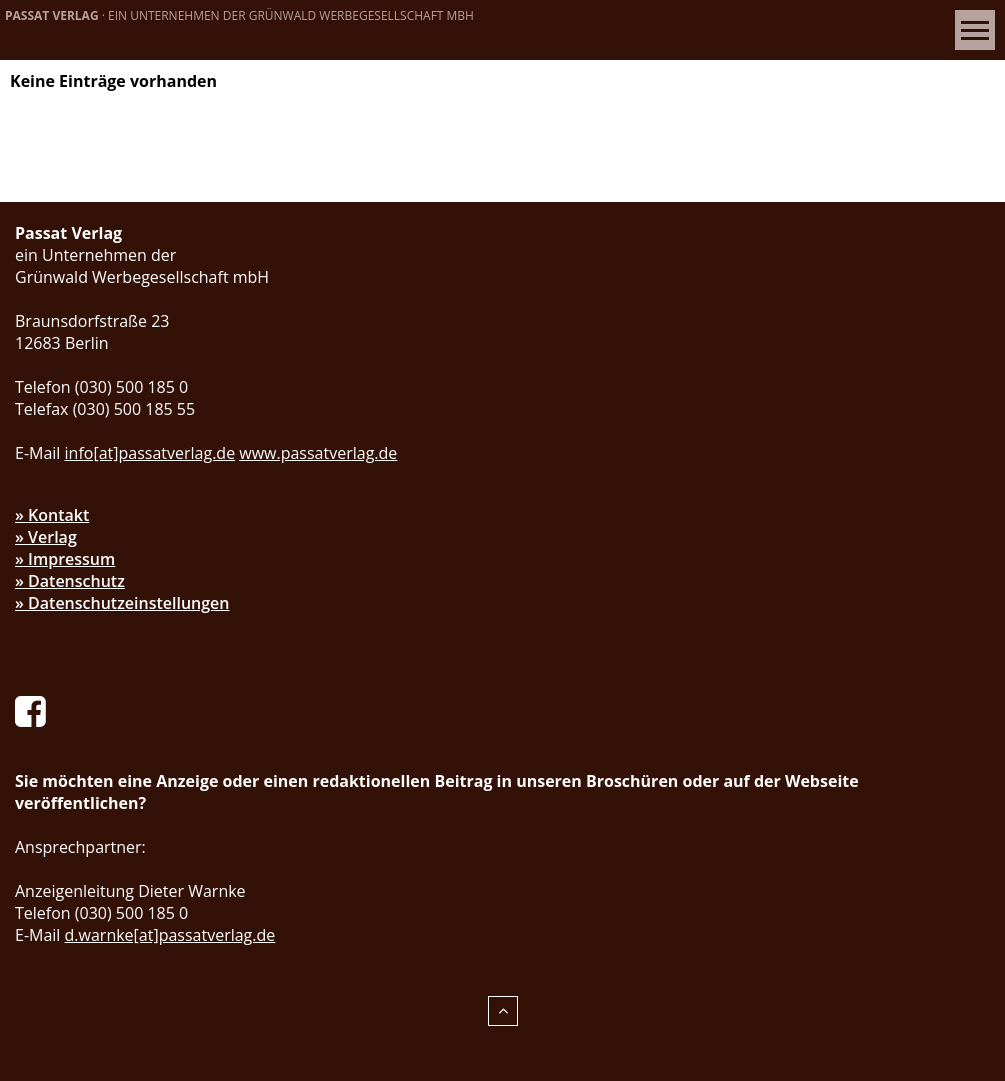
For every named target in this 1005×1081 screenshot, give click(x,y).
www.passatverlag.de (318, 453)
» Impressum (65, 559)
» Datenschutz (70, 581)
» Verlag (46, 537)
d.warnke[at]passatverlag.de (170, 935)
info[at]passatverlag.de (150, 453)
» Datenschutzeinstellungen (122, 603)
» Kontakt (52, 515)
